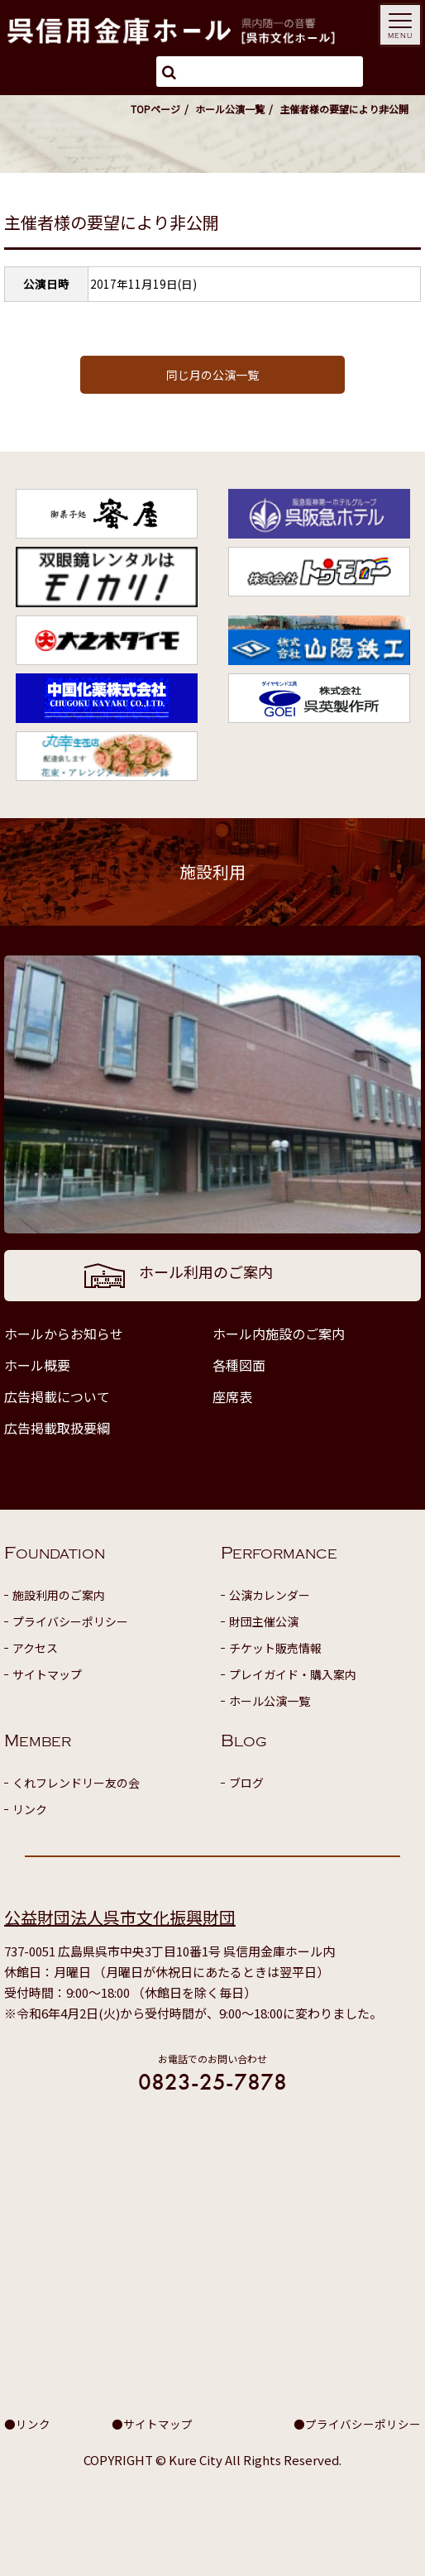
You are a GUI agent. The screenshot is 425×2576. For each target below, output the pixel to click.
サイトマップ (47, 1674)
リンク (29, 1809)
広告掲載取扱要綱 (57, 1428)
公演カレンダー (269, 1595)
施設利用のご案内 (58, 1595)
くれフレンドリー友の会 (76, 1782)
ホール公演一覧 (230, 109)
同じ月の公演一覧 (212, 374)
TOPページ (155, 109)
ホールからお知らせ (63, 1333)
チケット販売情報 (275, 1648)
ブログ (246, 1782)
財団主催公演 (263, 1621)
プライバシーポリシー (70, 1621)
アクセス (35, 1648)
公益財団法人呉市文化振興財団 (120, 1917)
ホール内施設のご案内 (278, 1333)
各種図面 (238, 1365)
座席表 (232, 1396)
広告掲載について (57, 1396)
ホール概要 (37, 1365)
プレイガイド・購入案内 (292, 1674)
